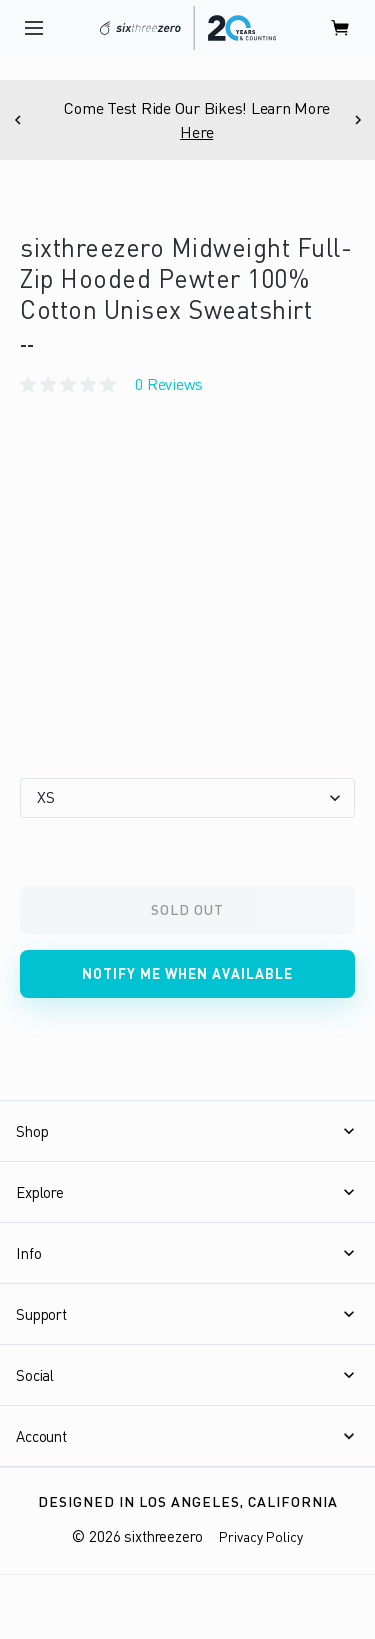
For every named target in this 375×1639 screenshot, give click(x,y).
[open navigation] (34, 28)
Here (209, 132)
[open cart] (341, 28)
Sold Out (187, 909)
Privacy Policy (261, 1536)
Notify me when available (187, 973)
